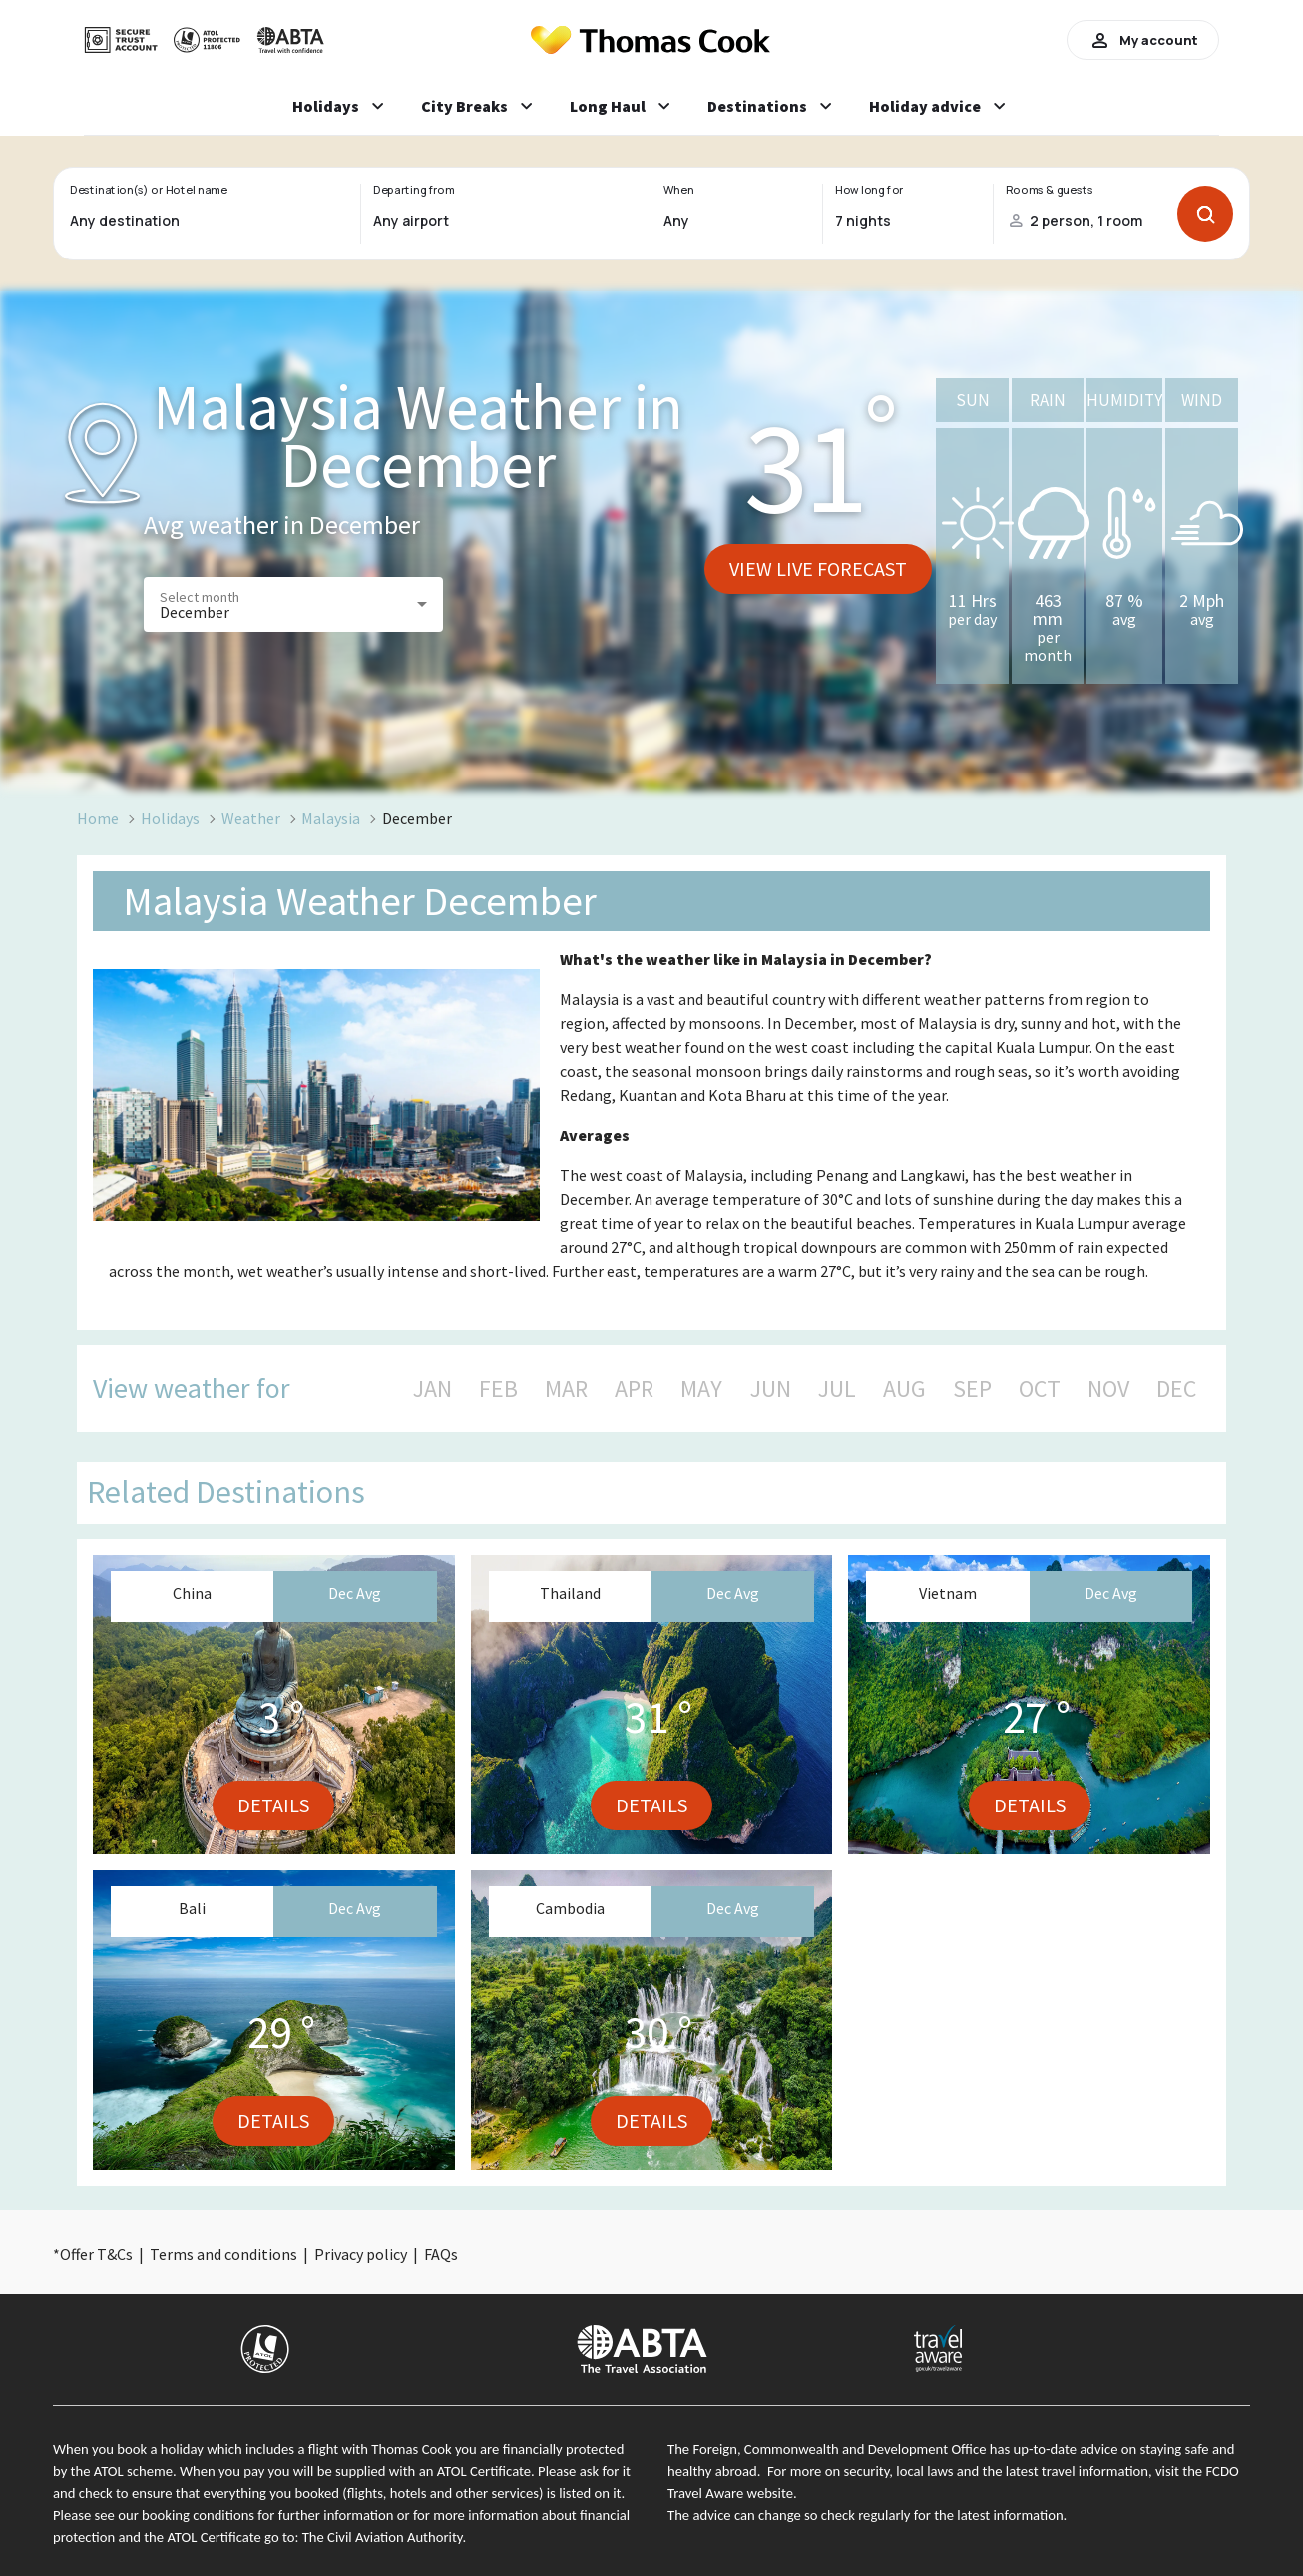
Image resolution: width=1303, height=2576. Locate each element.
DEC (1176, 1389)
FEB (498, 1389)
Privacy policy (360, 2254)
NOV (1108, 1389)
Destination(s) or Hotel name (148, 190)
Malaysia (330, 818)
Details (273, 1805)
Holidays (170, 818)
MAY (701, 1389)
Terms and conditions (223, 2254)
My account (1142, 40)
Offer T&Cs (96, 2254)
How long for (869, 190)
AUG (904, 1389)
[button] (293, 604)
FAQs (441, 2254)
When (678, 190)
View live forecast (818, 568)
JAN (432, 1389)
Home (98, 818)
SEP (972, 1389)
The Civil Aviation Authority (382, 2537)
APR (634, 1389)
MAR (566, 1389)
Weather (250, 818)
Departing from (413, 190)
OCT (1040, 1389)
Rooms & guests (1049, 190)
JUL (837, 1389)
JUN (770, 1389)
